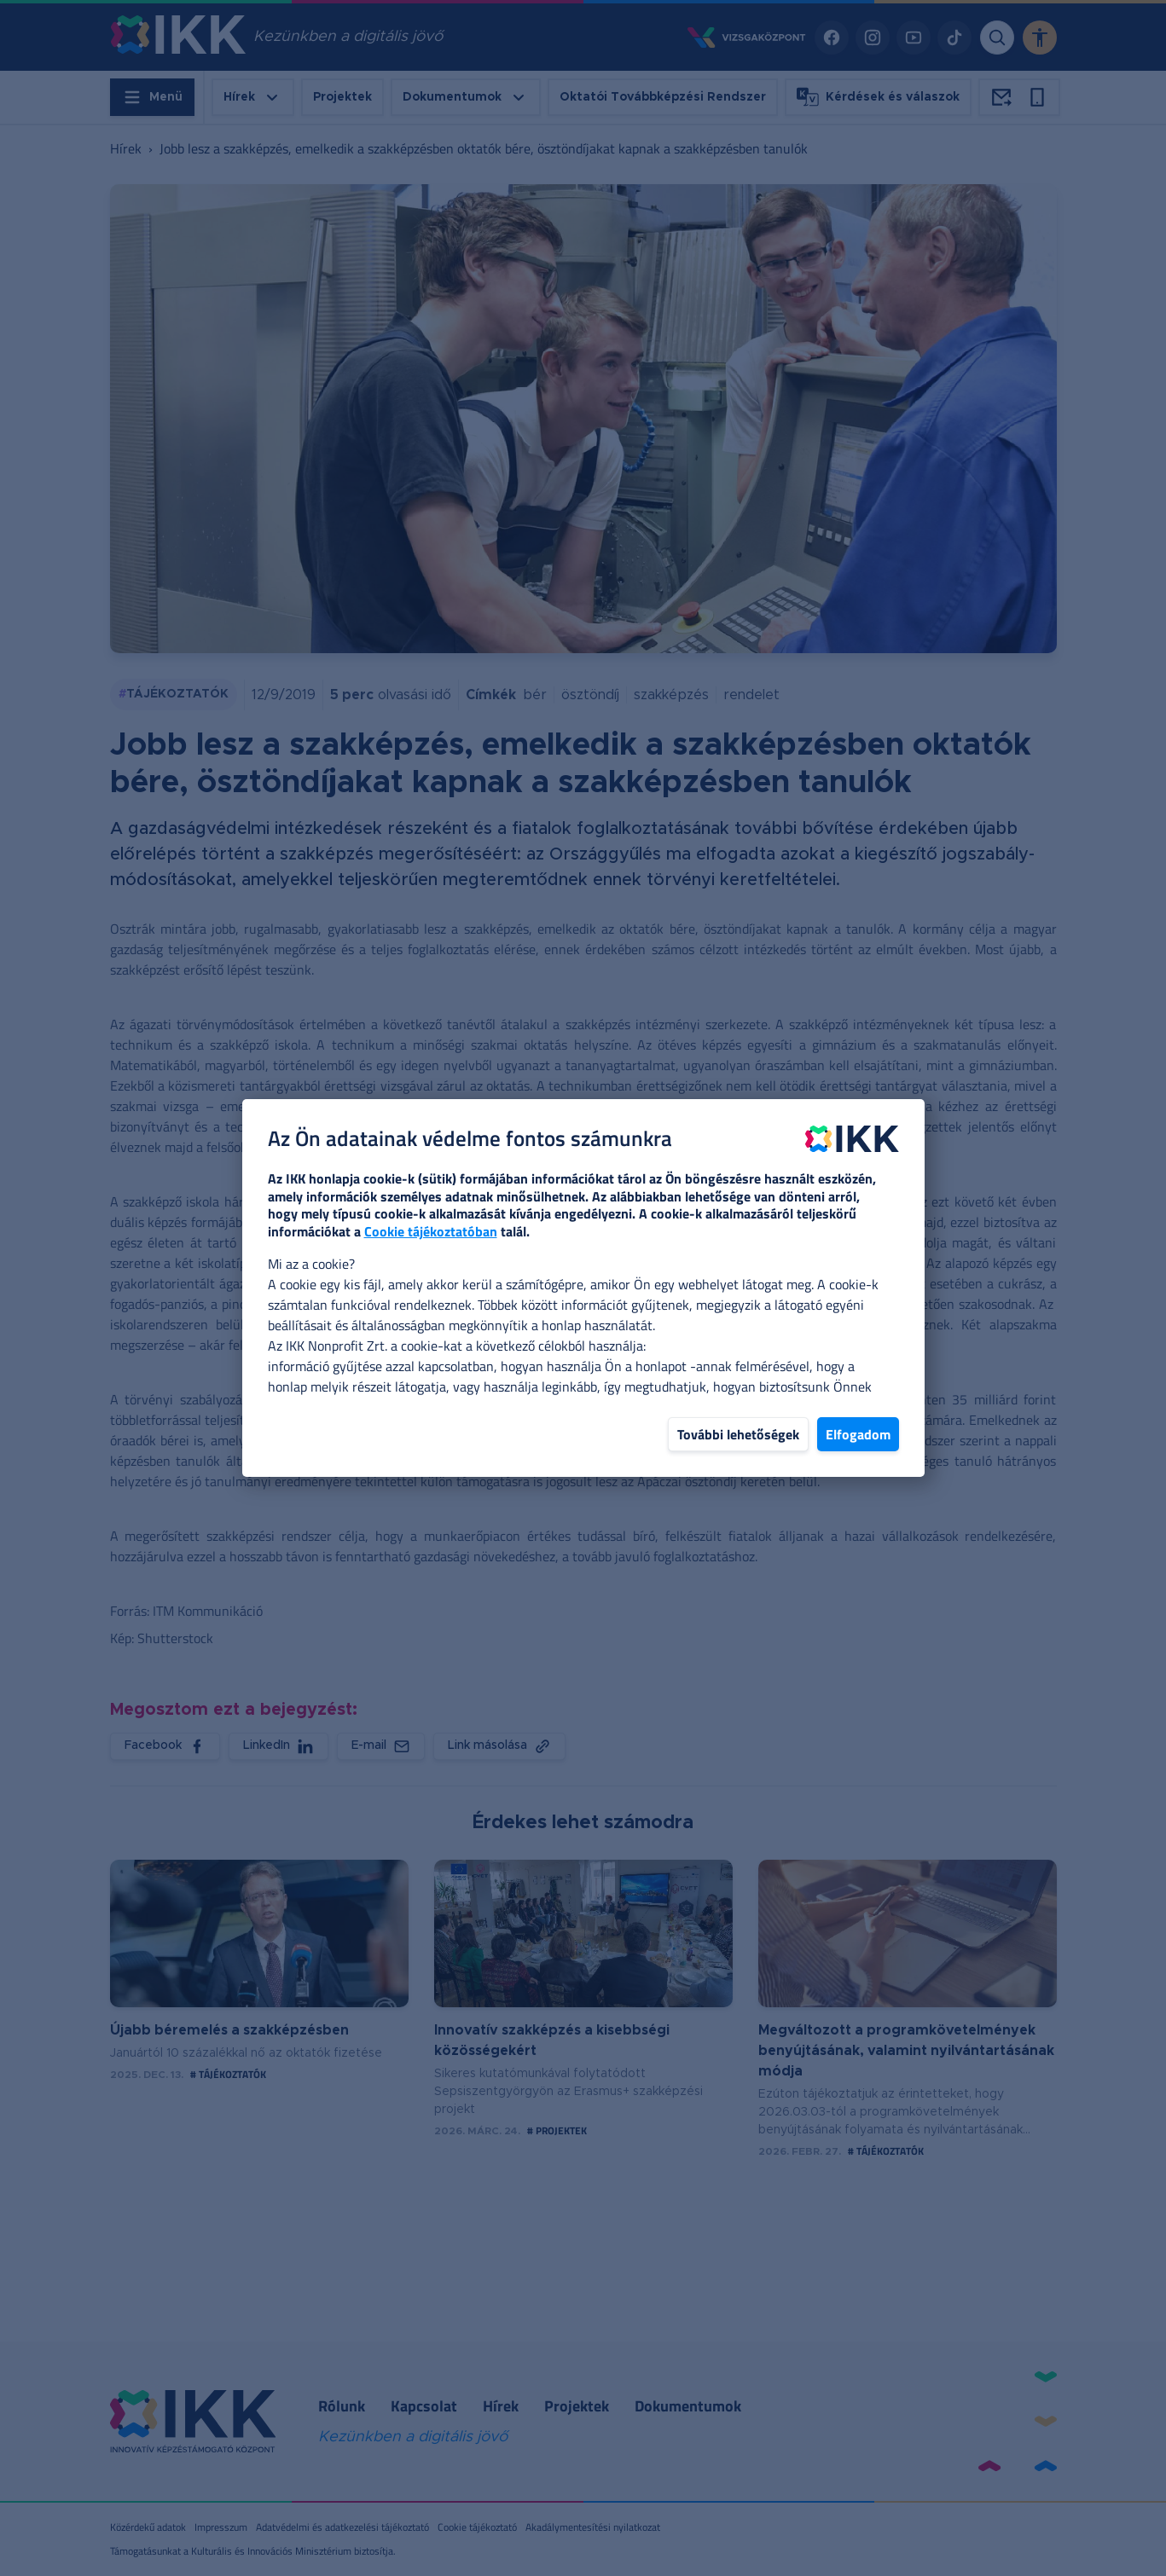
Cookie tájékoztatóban (430, 1231)
